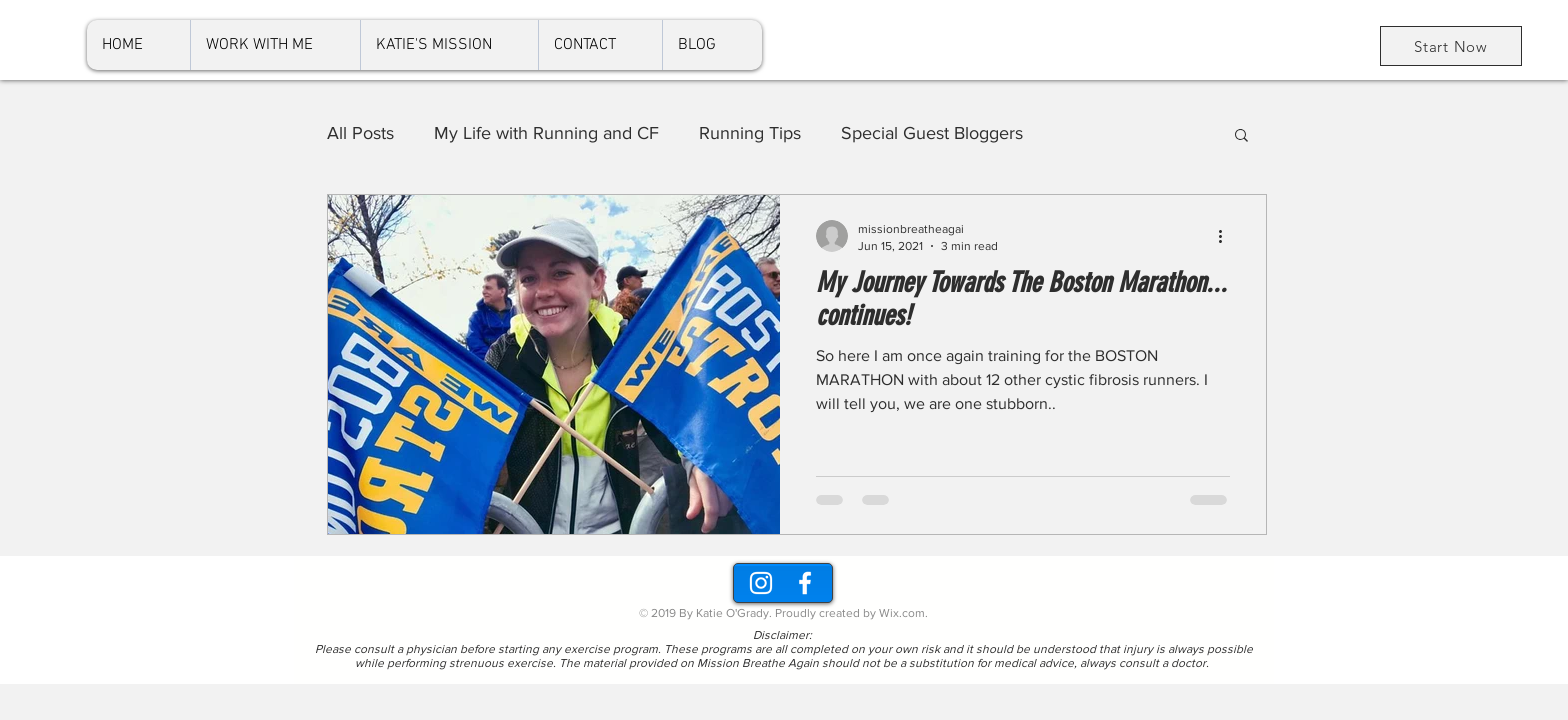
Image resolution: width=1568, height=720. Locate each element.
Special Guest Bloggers (932, 133)
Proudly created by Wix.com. (851, 613)
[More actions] (1227, 236)
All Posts (360, 133)
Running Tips (750, 133)
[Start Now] (1451, 46)
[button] (1241, 136)
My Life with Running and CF (546, 133)
